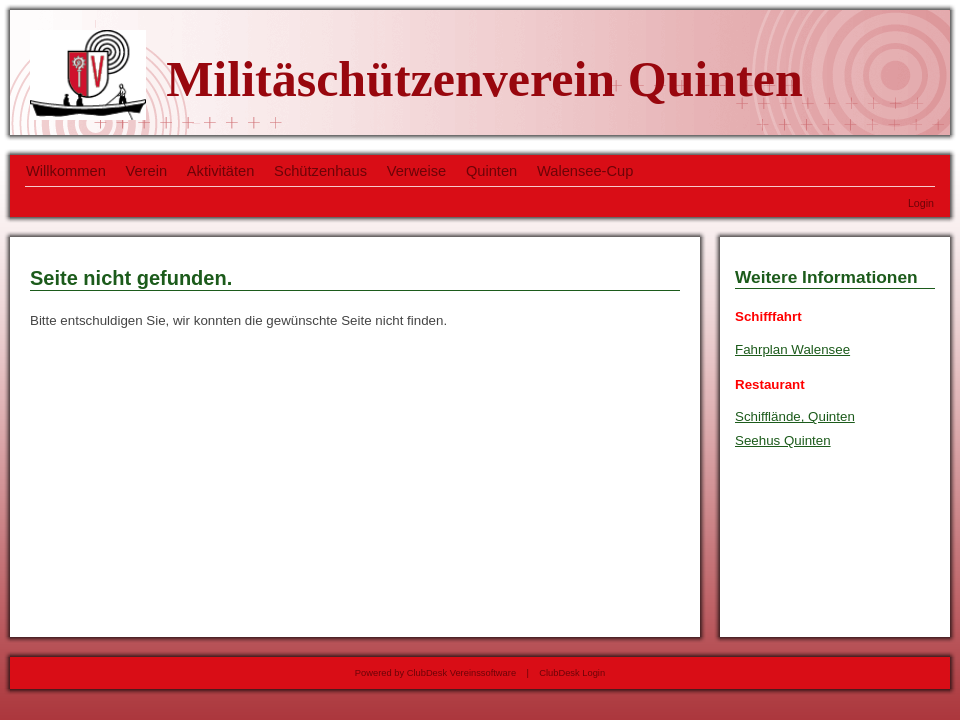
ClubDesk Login (572, 673)
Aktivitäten (221, 171)
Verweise (416, 171)
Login (921, 203)
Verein (147, 171)
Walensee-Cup (585, 171)
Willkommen (66, 171)
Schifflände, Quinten (795, 416)
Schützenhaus (320, 171)
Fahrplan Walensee (792, 349)
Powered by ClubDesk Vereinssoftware (435, 673)
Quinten (491, 171)
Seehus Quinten (783, 440)
